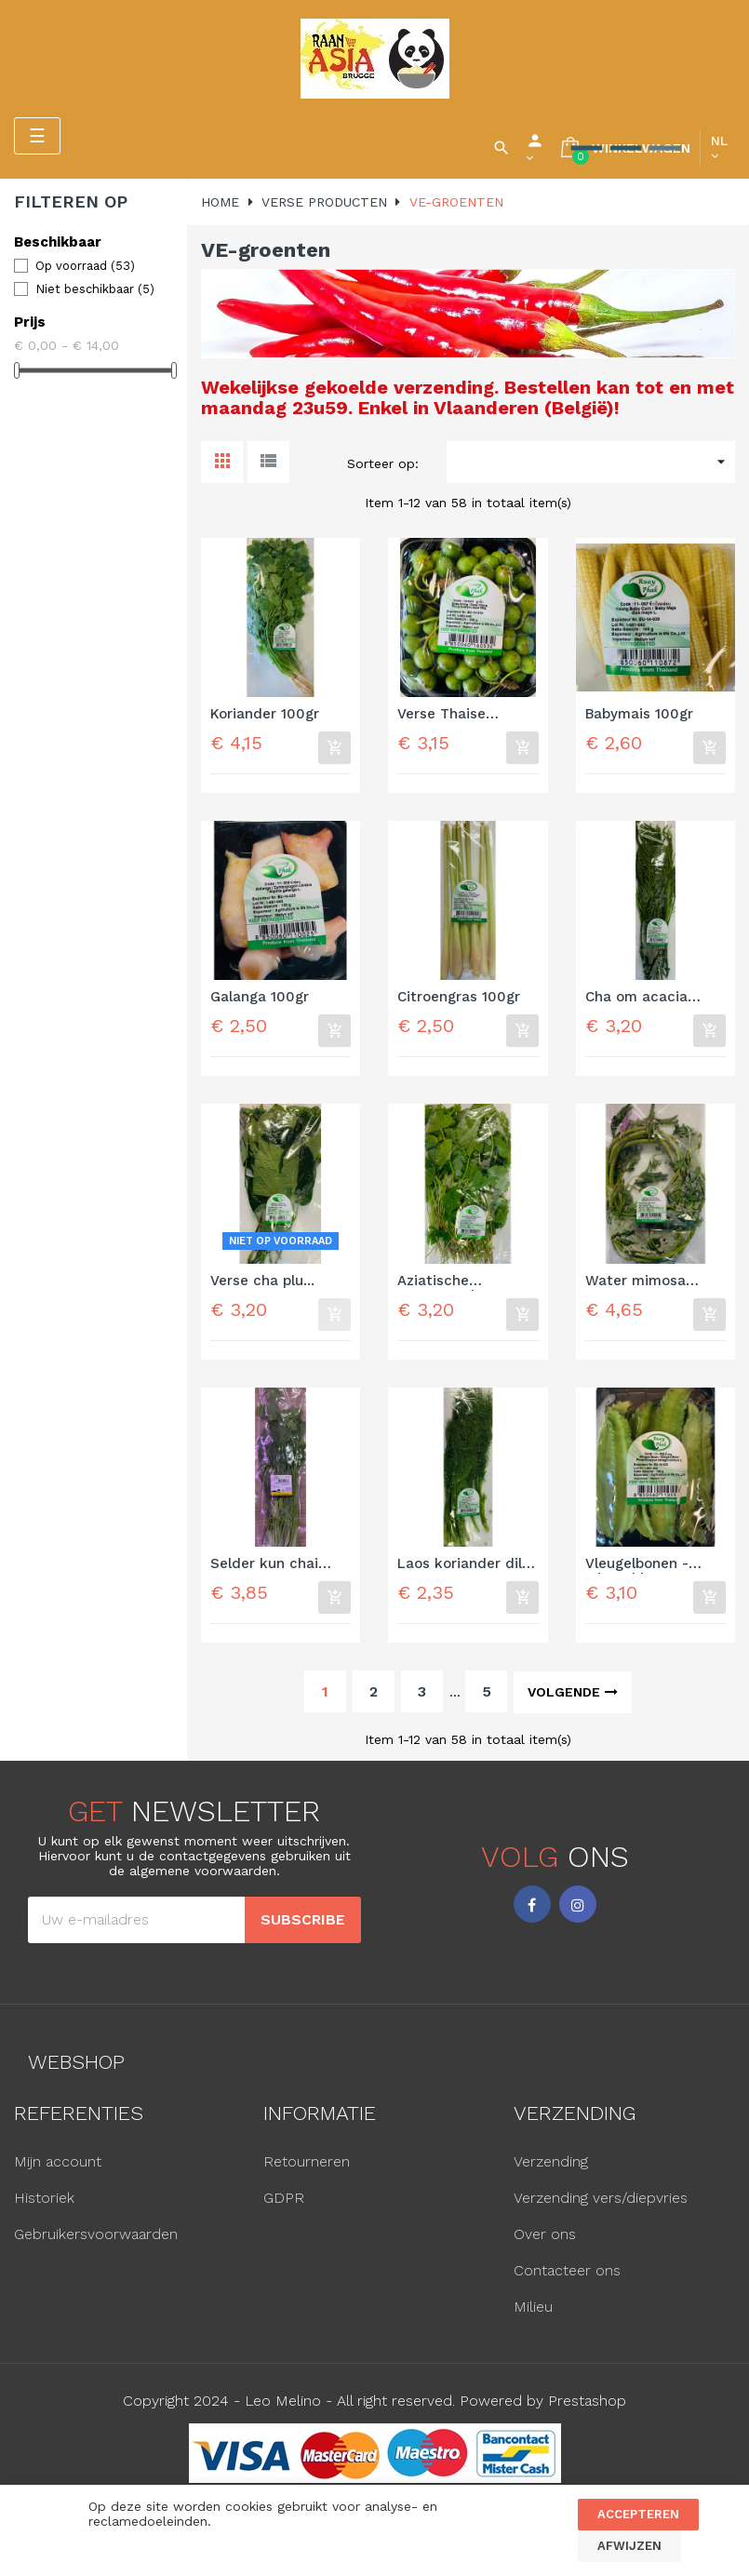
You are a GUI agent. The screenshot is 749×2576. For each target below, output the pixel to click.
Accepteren (638, 2514)
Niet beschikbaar (94, 289)
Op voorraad (85, 266)
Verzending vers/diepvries (601, 2198)
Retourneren (306, 2161)
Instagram (577, 1904)
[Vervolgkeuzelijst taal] (719, 148)
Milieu (533, 2306)
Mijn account (57, 2161)
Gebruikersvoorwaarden (96, 2234)
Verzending (551, 2161)
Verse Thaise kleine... (441, 715)
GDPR (283, 2198)
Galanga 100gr (259, 997)
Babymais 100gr (639, 714)
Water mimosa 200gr (635, 1282)
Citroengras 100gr (458, 997)
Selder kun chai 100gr (264, 1565)
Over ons (545, 2234)
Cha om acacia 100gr (636, 998)
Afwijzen (629, 2546)
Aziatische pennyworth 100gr (459, 1282)
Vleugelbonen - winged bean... (637, 1565)
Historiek (44, 2198)
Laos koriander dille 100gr (465, 1565)
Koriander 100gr (264, 714)
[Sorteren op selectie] (591, 462)
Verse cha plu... (262, 1281)
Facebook (532, 1904)
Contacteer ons (567, 2270)
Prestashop (587, 2400)
